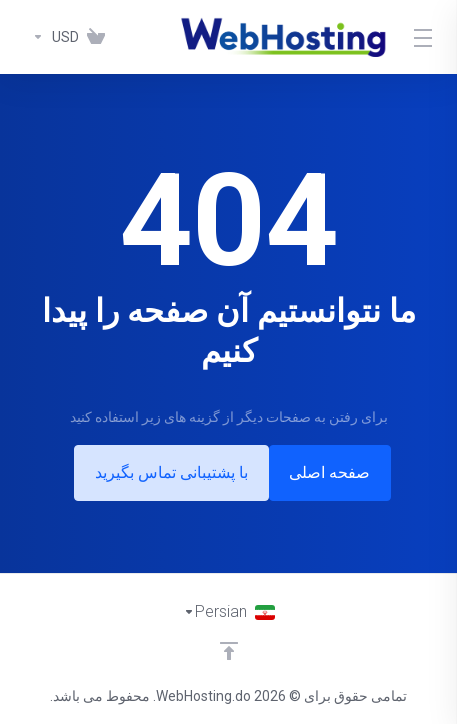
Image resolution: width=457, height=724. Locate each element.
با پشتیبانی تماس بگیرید (167, 472)
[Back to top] (229, 651)
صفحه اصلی (334, 472)
